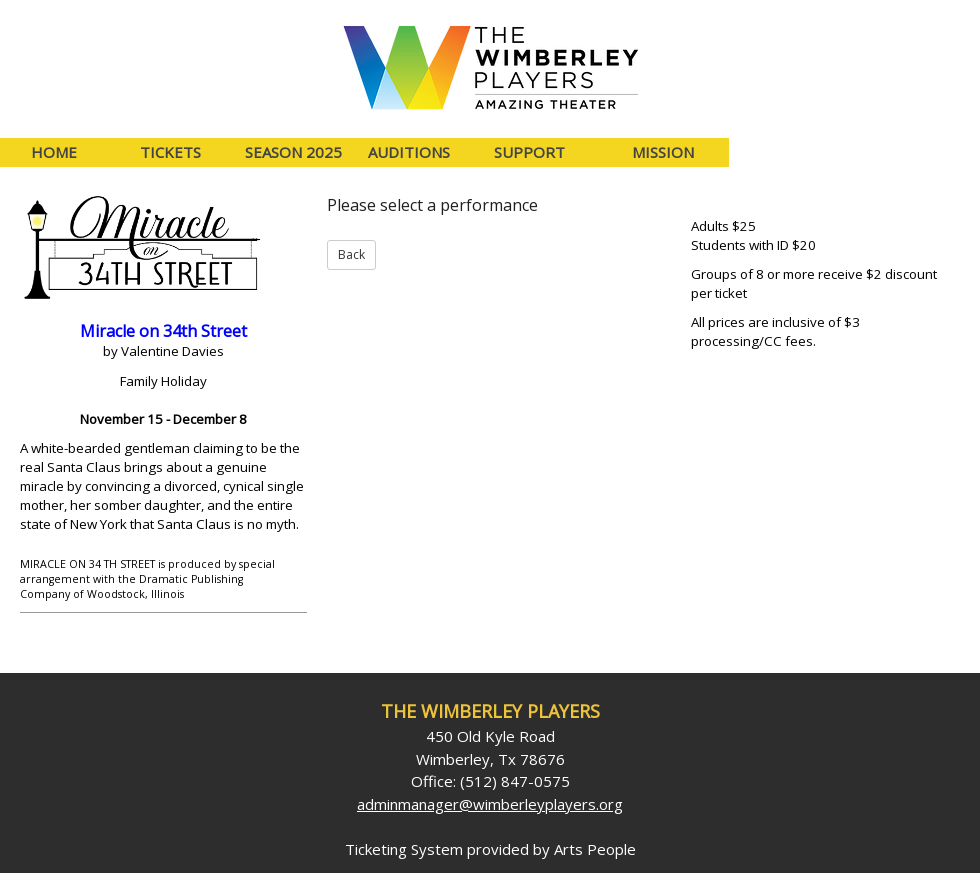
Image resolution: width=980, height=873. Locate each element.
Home (54, 152)
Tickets (170, 152)
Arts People (595, 849)
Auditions (409, 152)
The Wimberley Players (490, 711)
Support (529, 152)
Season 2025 (293, 152)
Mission (663, 152)
